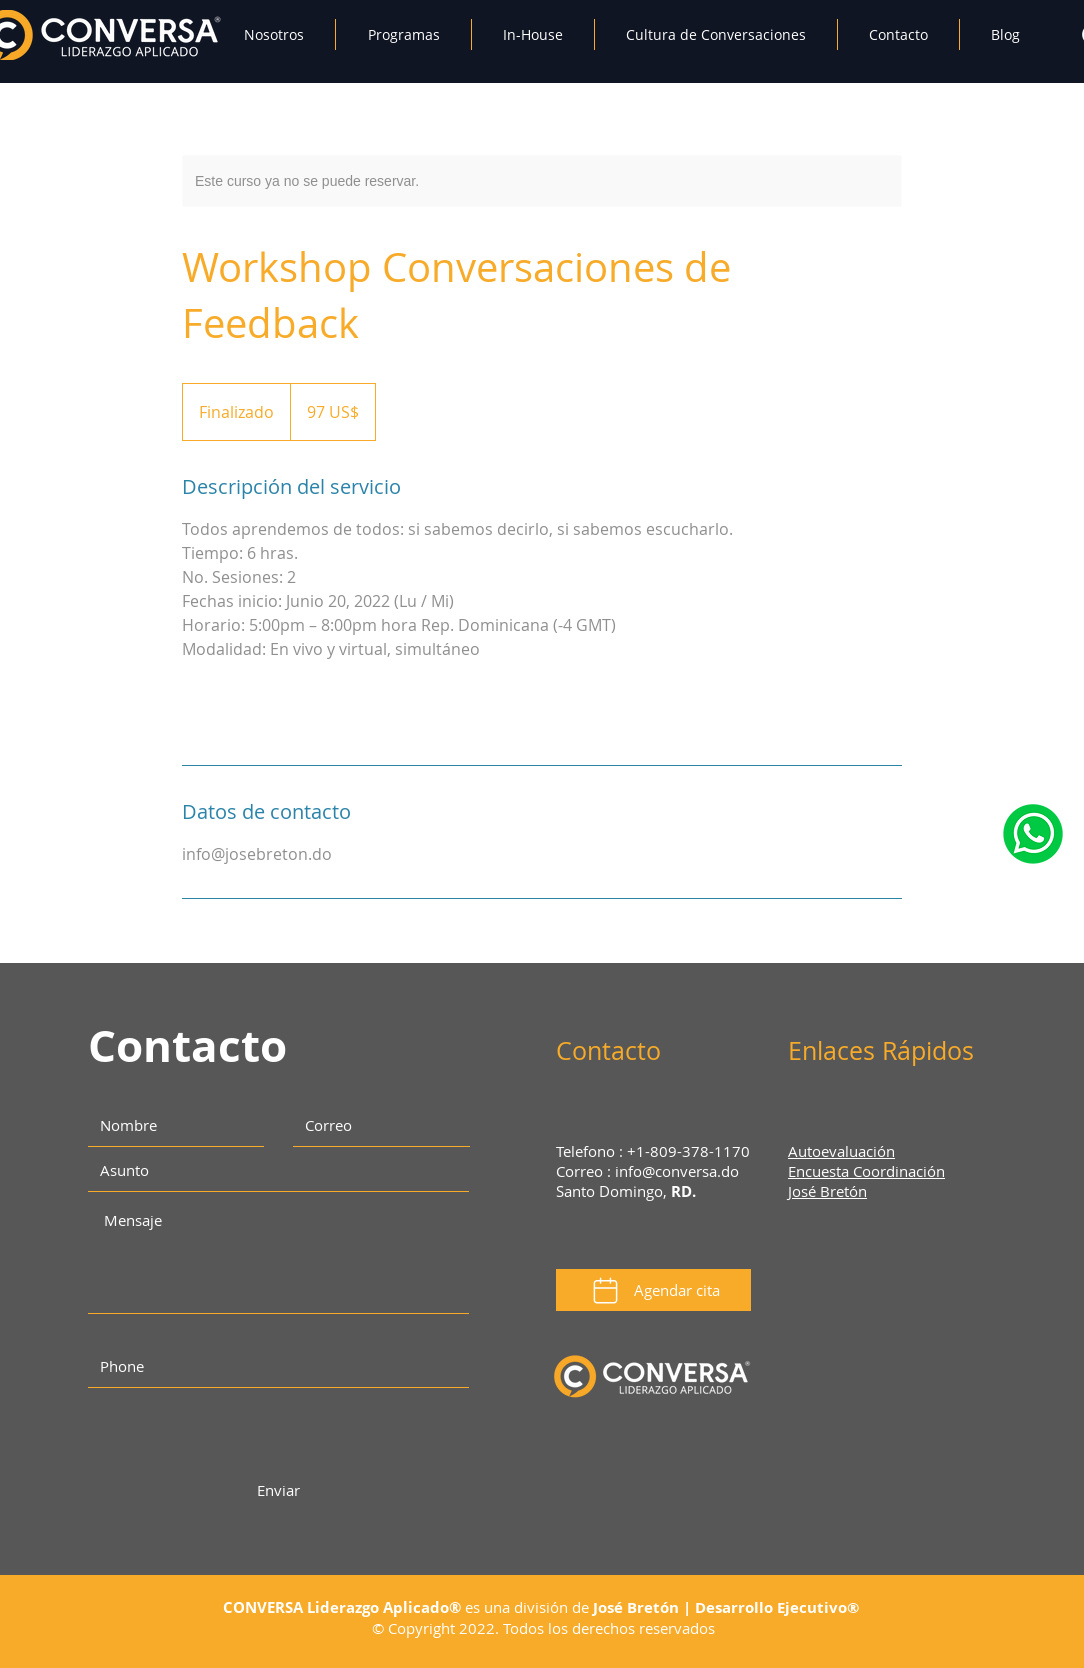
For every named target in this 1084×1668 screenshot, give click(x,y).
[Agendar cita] (653, 1290)
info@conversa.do (677, 1171)
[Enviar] (278, 1490)
